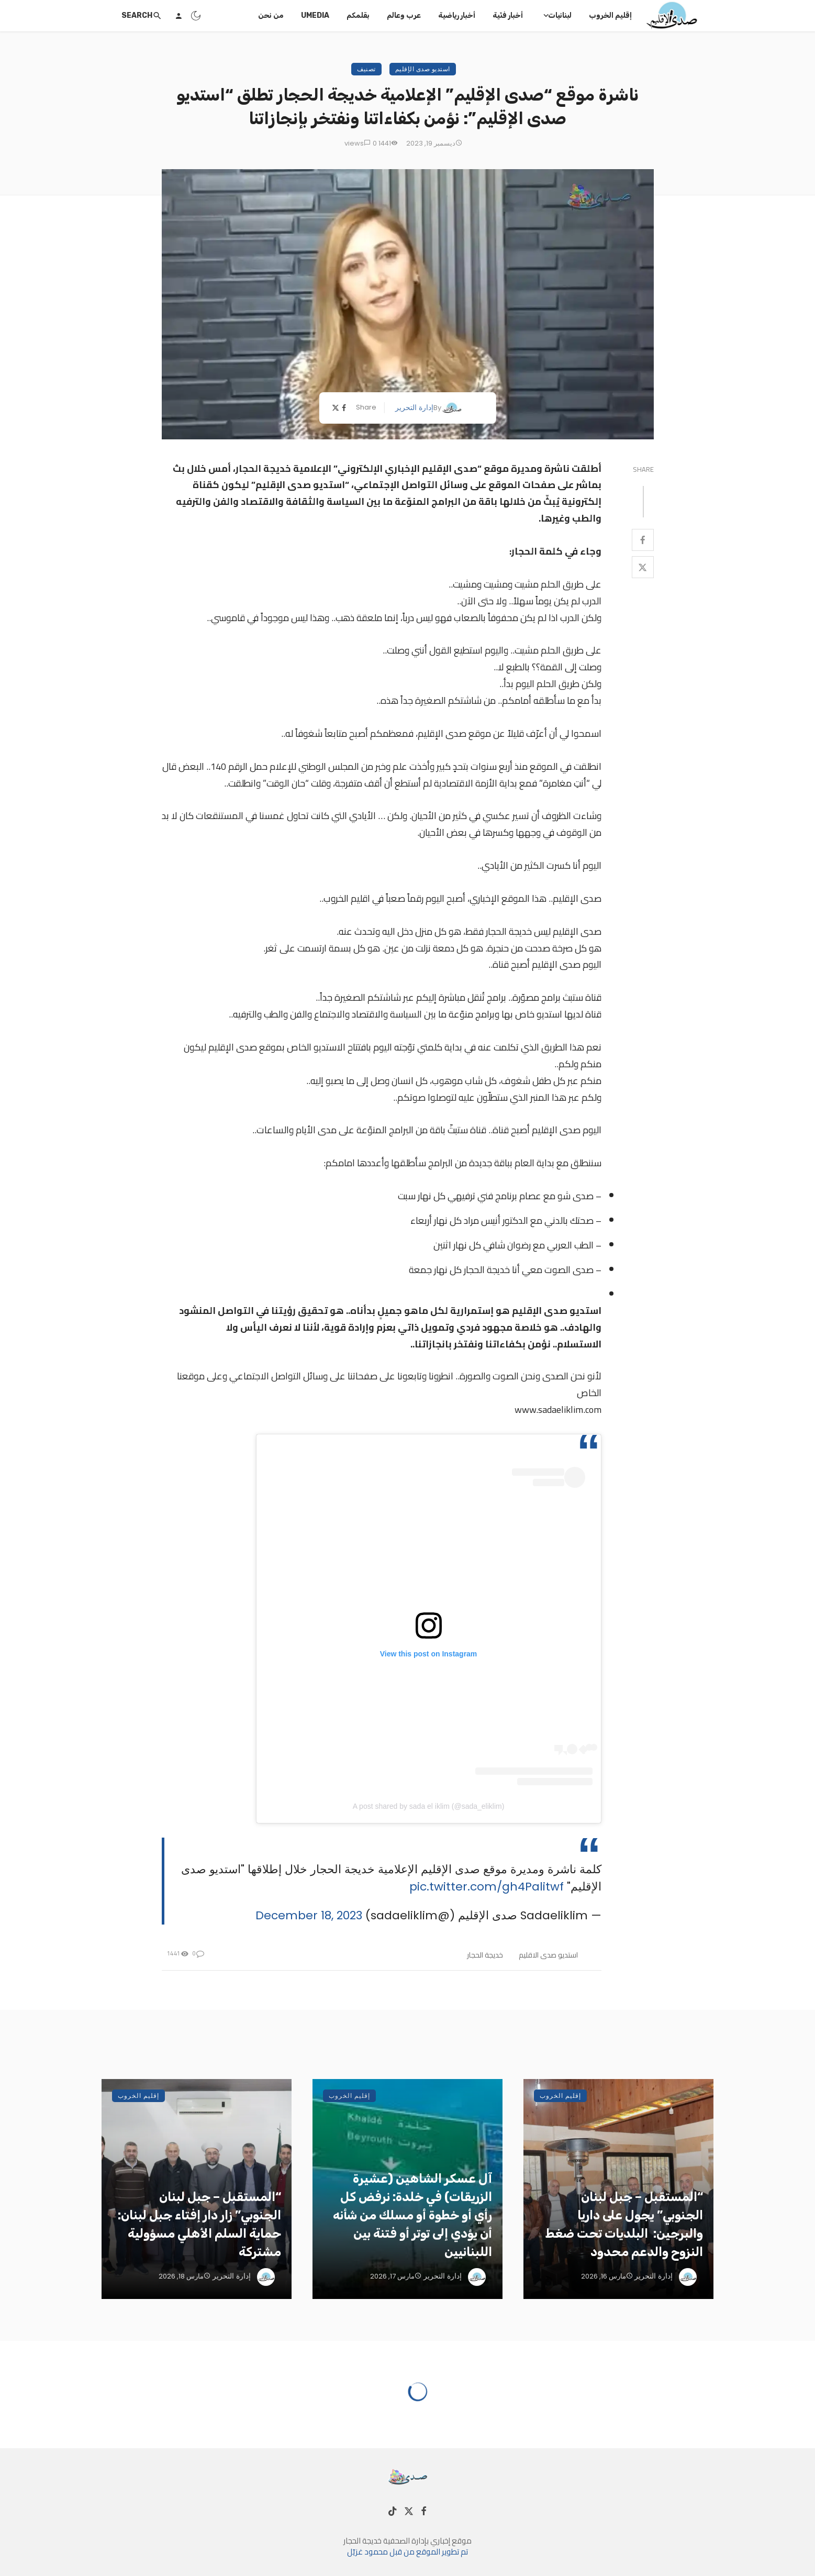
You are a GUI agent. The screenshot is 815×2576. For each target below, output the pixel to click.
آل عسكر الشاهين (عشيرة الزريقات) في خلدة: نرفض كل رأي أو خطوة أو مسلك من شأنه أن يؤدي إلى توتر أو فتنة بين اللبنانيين (412, 2215)
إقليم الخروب (610, 15)
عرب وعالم (404, 15)
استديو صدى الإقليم (422, 68)
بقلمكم (358, 15)
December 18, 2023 (308, 1915)
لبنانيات (560, 15)
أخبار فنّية (508, 15)
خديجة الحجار (485, 1955)
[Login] (178, 15)
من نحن (271, 15)
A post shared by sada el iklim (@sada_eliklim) (429, 1806)
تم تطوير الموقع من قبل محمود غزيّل (407, 2551)
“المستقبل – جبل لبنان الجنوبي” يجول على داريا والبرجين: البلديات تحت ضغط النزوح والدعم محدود (624, 2224)
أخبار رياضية (456, 15)
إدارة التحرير (414, 407)
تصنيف (366, 68)
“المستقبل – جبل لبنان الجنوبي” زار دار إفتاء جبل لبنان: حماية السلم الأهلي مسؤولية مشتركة (199, 2224)
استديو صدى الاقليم (548, 1955)
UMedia (315, 15)
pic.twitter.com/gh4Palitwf (486, 1886)
